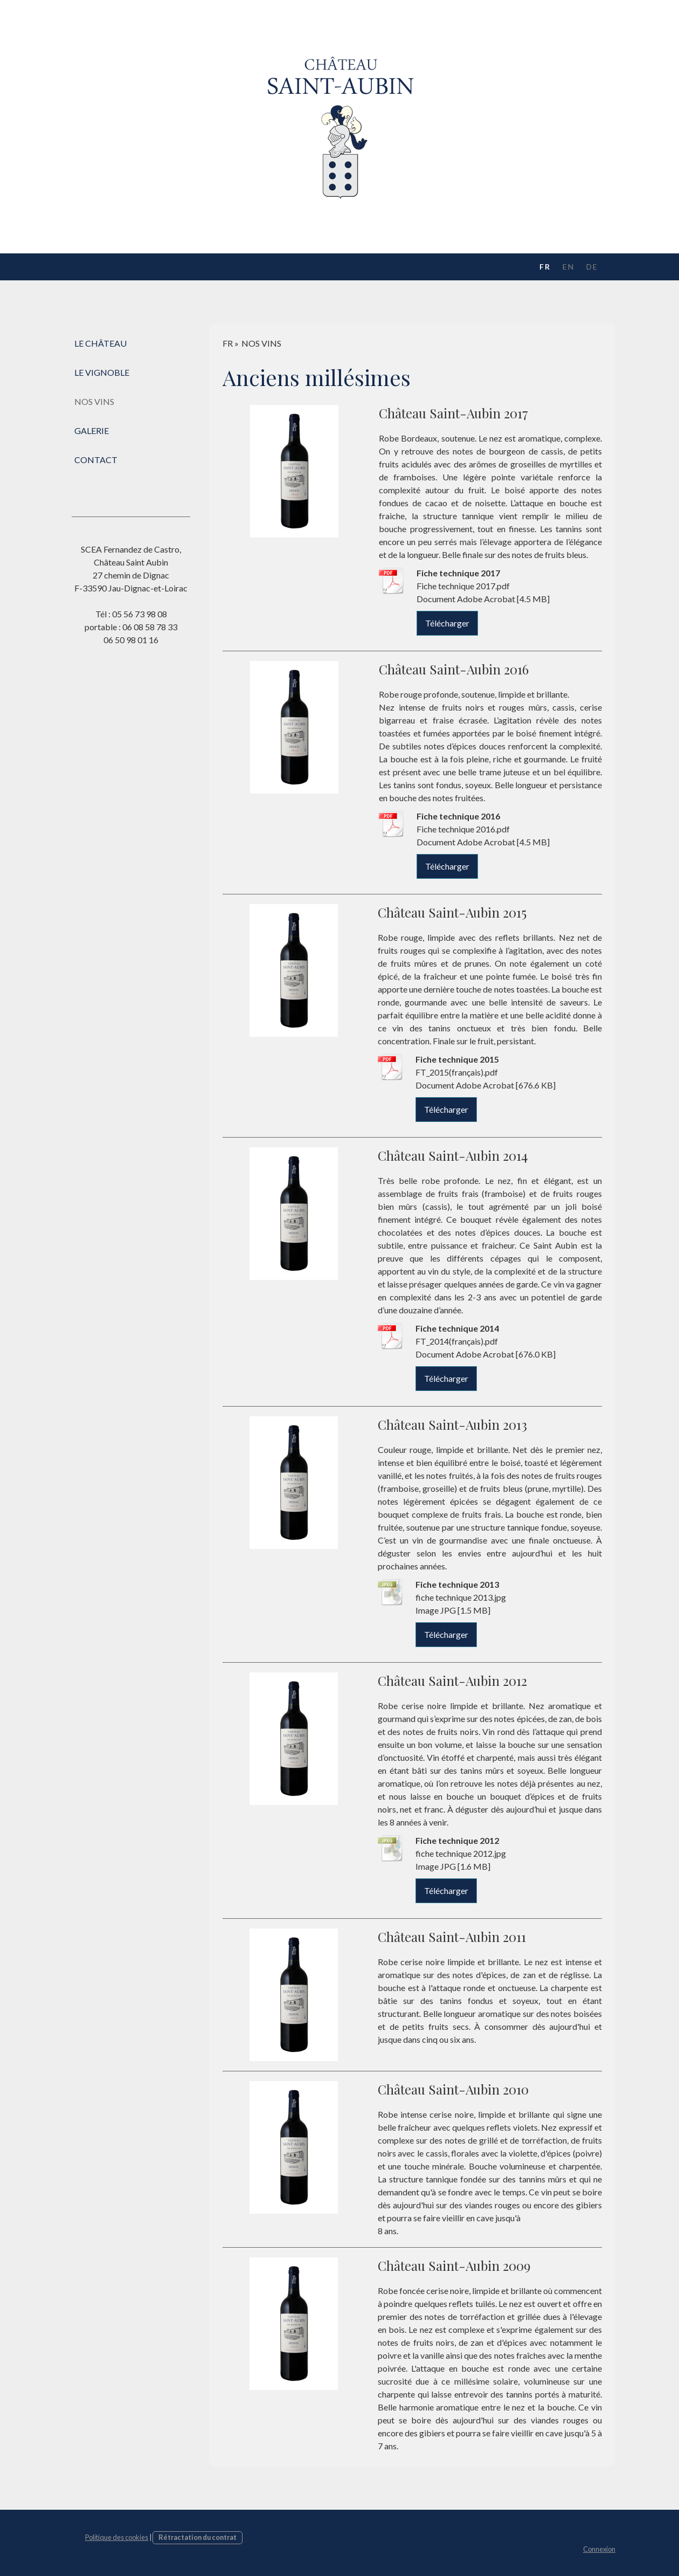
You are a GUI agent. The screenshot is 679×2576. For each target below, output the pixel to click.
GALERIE (91, 430)
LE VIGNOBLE (101, 372)
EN (568, 266)
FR (545, 266)
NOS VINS (94, 401)
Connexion (599, 2549)
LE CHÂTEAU (100, 343)
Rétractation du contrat (197, 2537)
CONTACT (95, 459)
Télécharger (447, 623)
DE (592, 266)
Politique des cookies (116, 2537)
